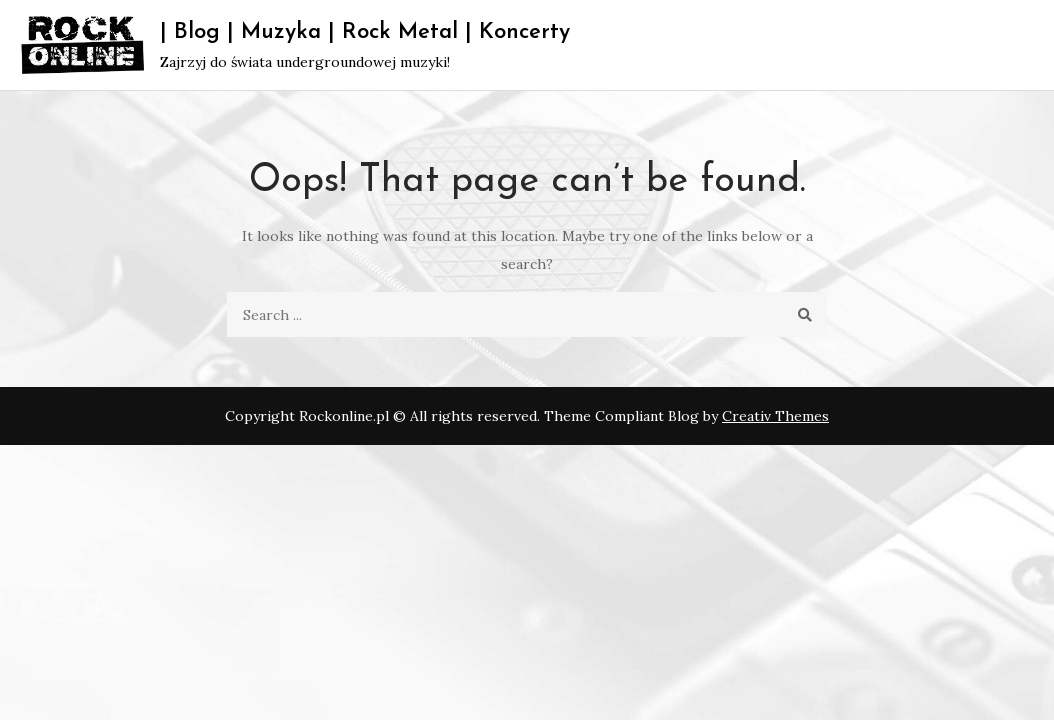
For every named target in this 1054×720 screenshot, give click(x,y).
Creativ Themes (775, 416)
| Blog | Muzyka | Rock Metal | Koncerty (365, 32)
